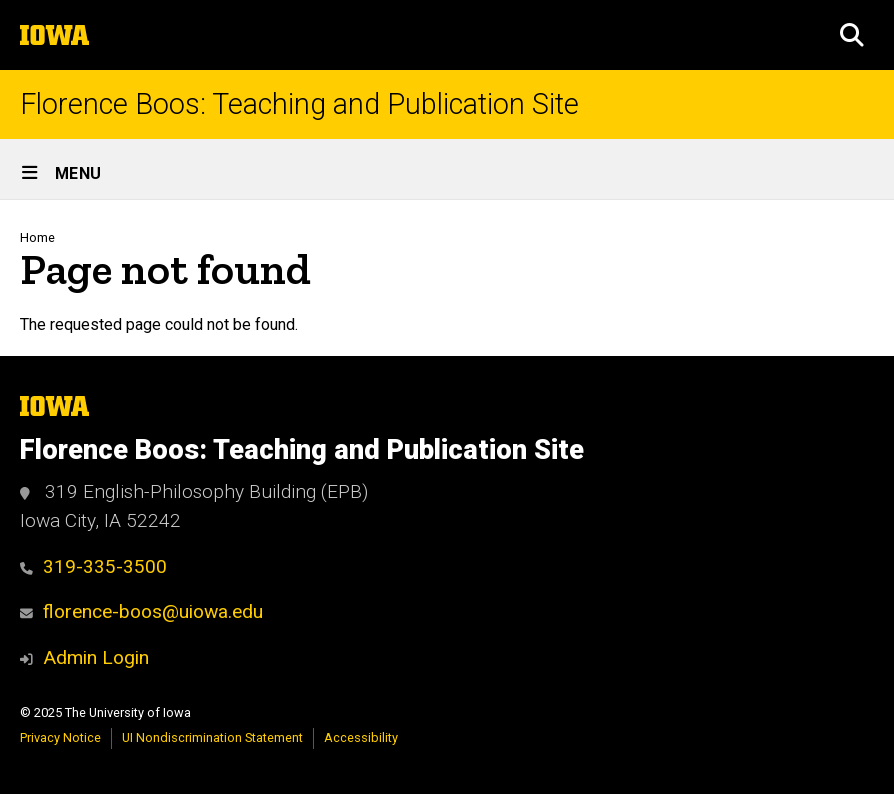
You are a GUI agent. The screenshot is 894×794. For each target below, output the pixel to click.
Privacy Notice (60, 737)
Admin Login (96, 657)
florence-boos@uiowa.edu (141, 611)
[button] (852, 35)
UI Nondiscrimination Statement (212, 737)
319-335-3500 (93, 566)
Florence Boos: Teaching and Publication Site (299, 104)
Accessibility (361, 737)
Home (37, 237)
